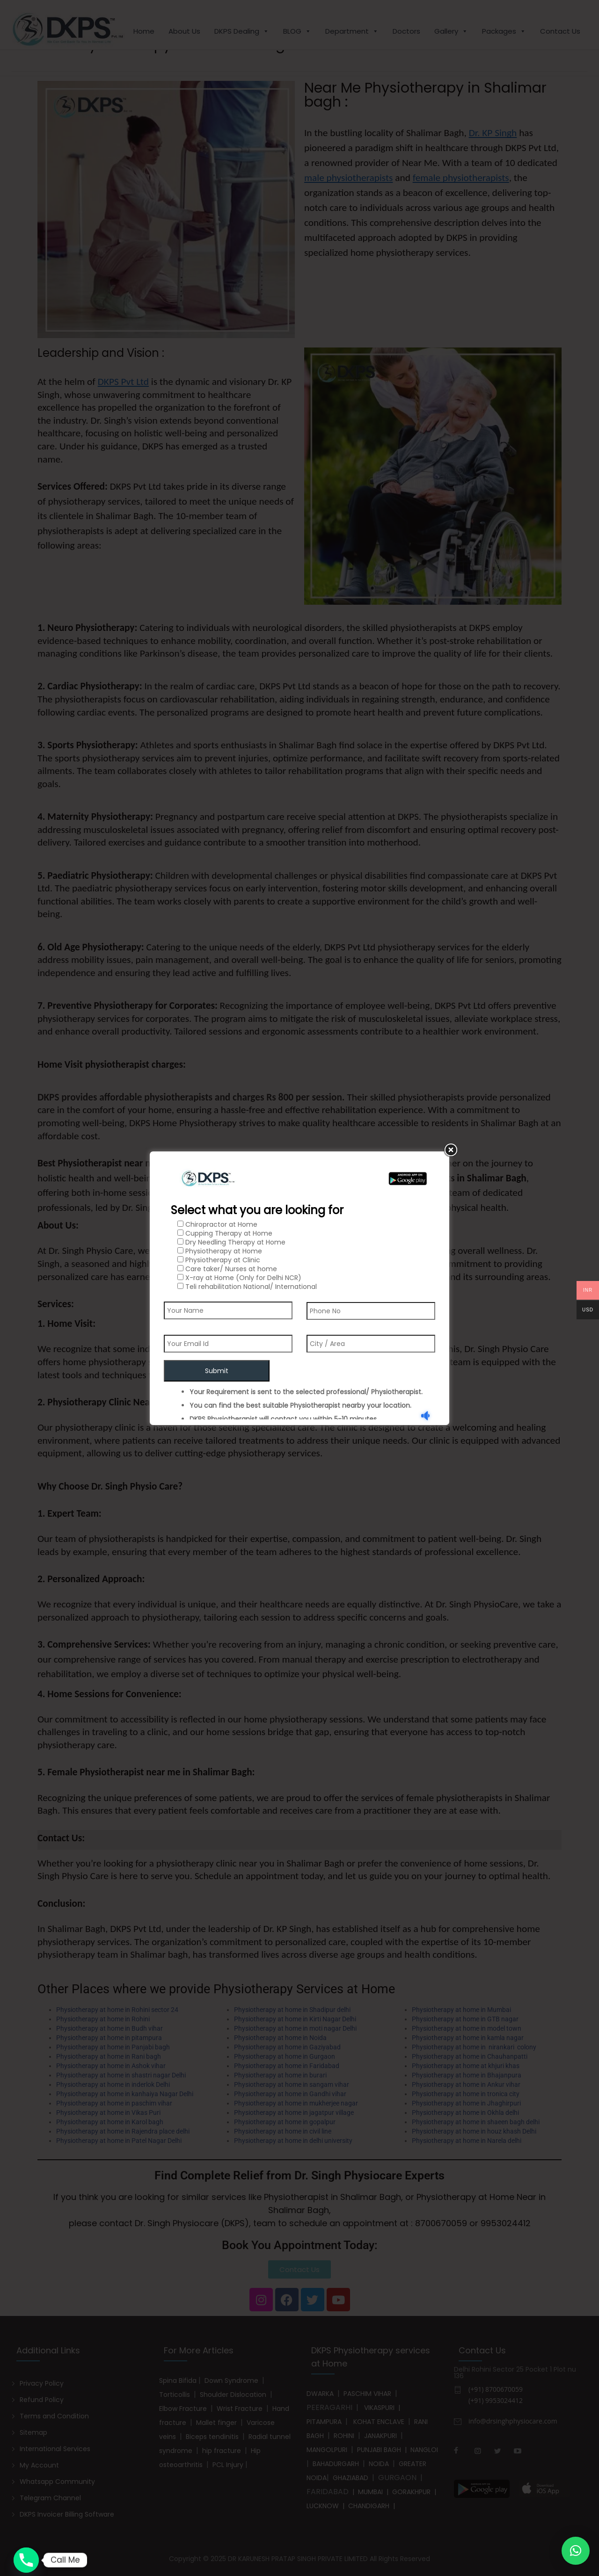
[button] (576, 2551)
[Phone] (26, 2560)
